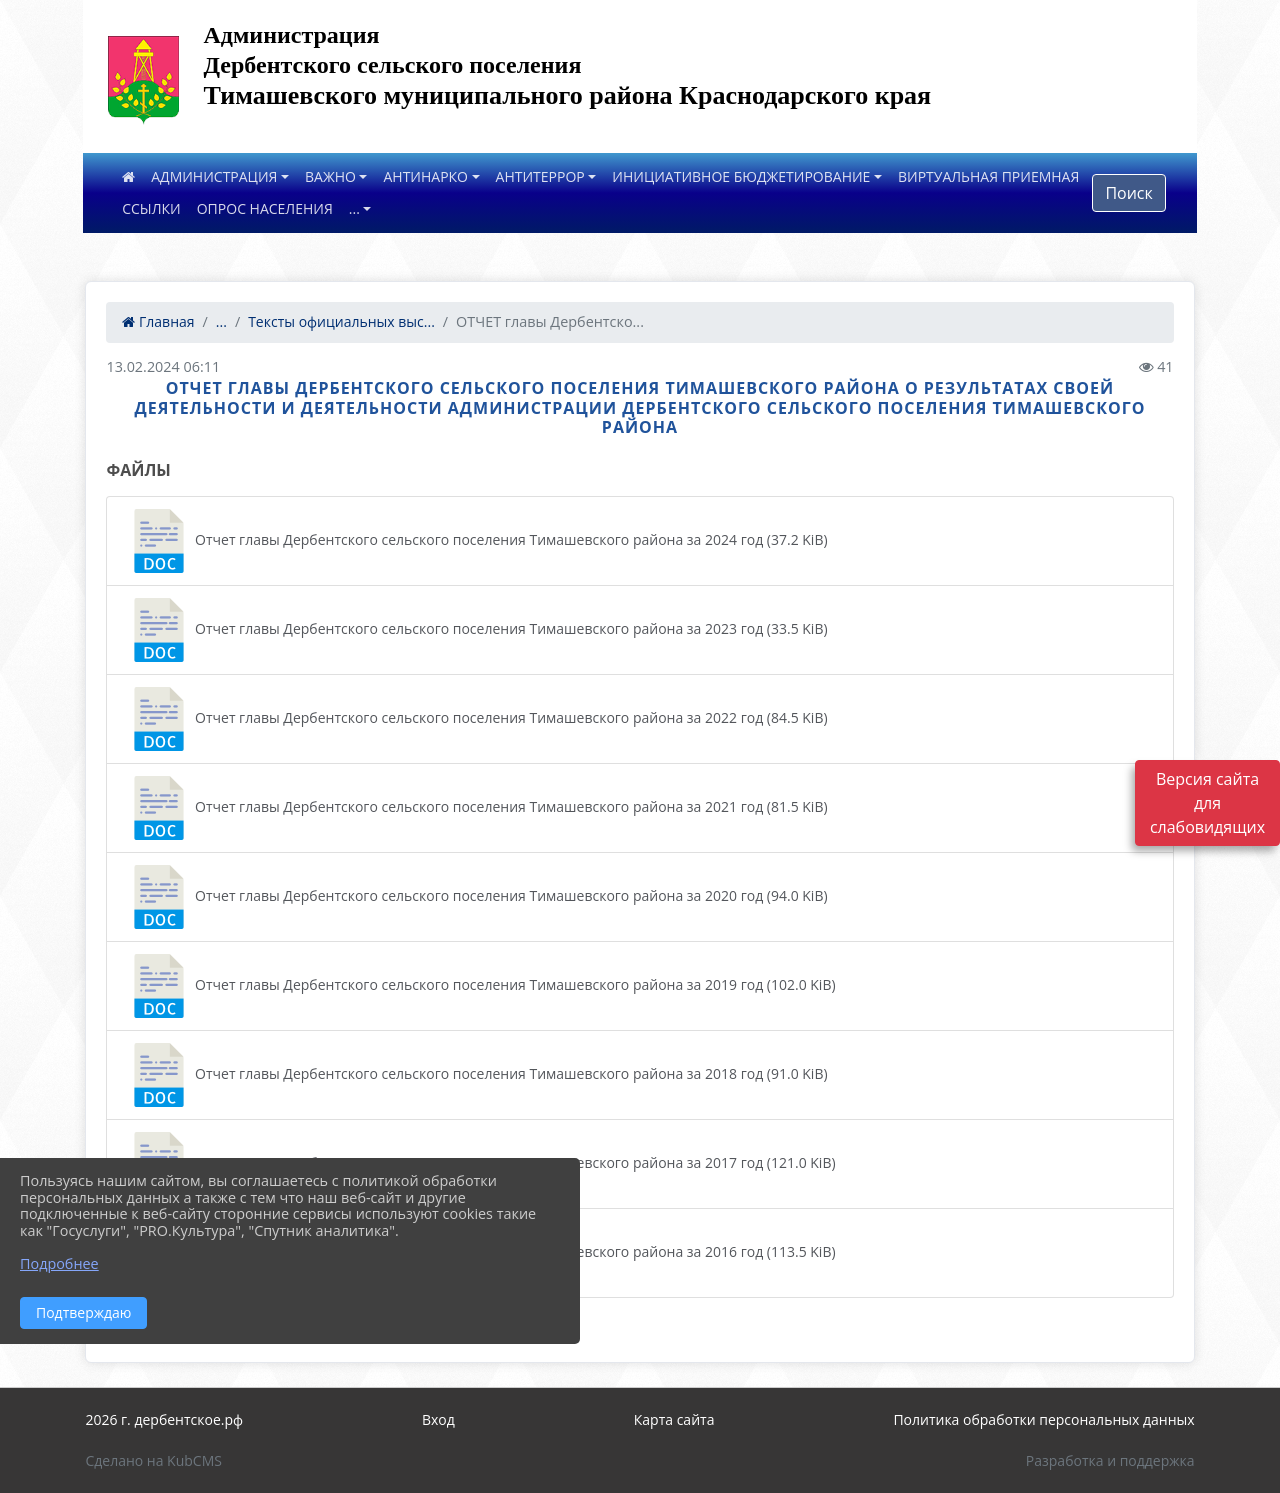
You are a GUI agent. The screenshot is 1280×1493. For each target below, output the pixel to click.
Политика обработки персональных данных (1043, 1419)
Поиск (1128, 193)
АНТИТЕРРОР (540, 176)
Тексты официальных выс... (341, 321)
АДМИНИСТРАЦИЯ (214, 176)
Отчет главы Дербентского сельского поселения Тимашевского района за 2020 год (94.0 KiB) (477, 897)
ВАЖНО (330, 176)
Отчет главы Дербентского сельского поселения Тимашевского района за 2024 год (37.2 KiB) (477, 541)
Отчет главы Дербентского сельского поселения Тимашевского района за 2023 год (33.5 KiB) (477, 630)
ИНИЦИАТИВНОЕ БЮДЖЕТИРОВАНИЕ (741, 176)
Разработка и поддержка (1110, 1460)
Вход (438, 1419)
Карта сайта (674, 1419)
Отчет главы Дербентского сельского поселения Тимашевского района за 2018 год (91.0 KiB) (477, 1075)
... (354, 208)
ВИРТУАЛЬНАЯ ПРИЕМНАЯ (988, 176)
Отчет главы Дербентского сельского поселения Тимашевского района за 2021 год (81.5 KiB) (477, 808)
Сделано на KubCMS (153, 1460)
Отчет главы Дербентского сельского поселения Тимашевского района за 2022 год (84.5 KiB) (477, 719)
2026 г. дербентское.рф (164, 1419)
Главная (158, 321)
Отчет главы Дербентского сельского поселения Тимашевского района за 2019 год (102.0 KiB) (481, 986)
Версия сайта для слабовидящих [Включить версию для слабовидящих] (1207, 803)
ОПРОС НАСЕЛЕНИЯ (265, 208)
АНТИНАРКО (425, 176)
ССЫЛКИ (151, 208)
